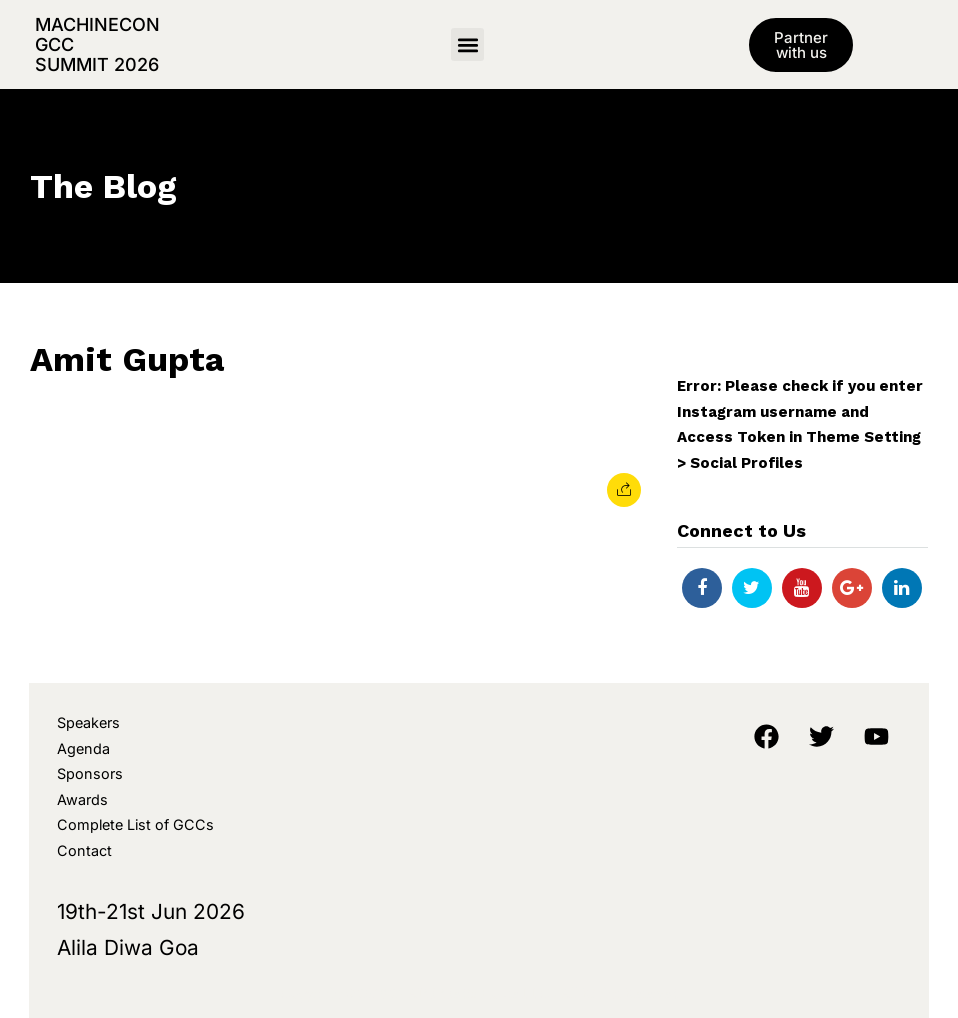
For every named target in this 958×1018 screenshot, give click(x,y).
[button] (467, 44)
